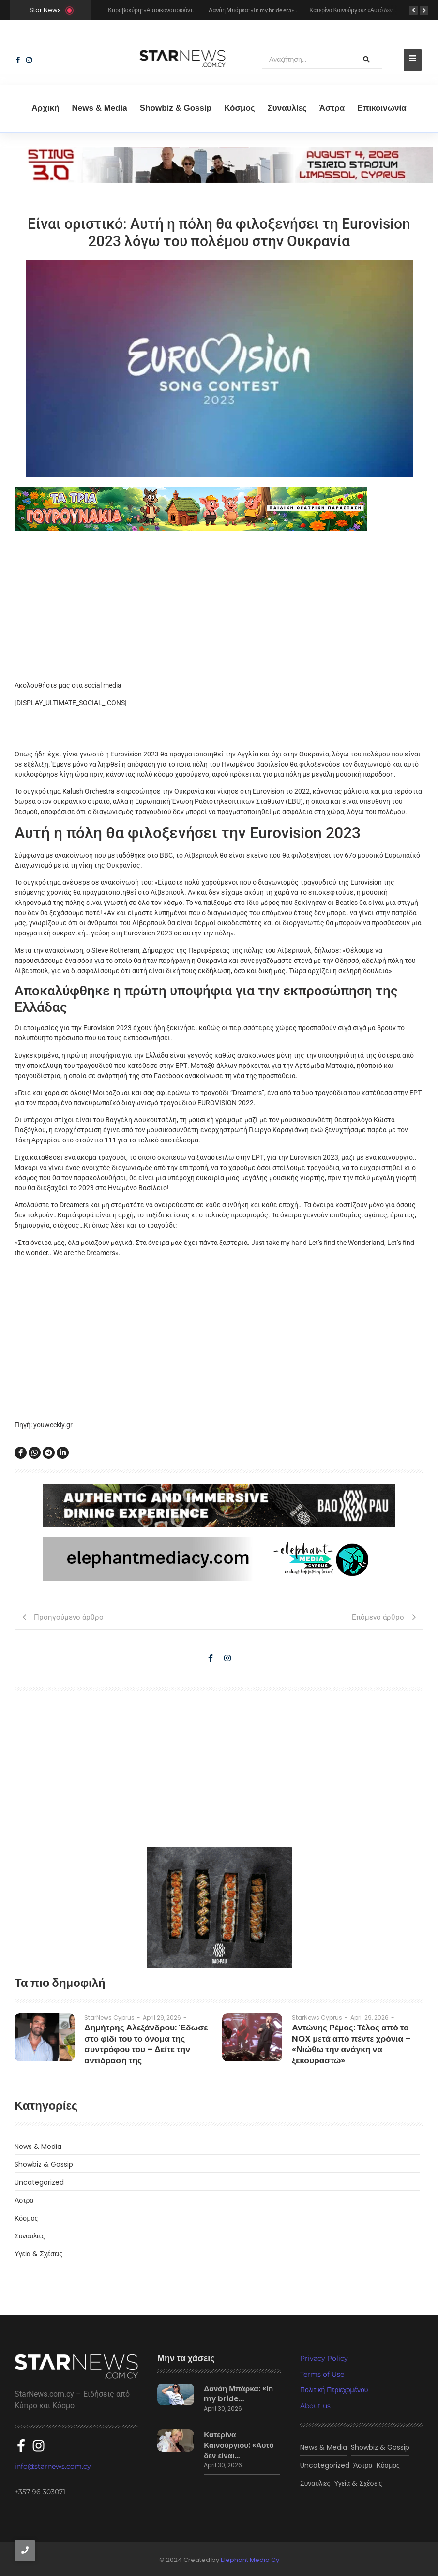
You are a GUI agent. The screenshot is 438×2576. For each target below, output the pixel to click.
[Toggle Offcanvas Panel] (413, 60)
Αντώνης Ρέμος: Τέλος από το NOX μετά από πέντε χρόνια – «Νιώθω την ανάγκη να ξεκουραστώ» (356, 2036)
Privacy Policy (324, 2358)
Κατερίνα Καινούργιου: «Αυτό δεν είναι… (238, 2438)
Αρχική (45, 108)
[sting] (219, 180)
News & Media (99, 108)
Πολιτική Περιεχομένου (334, 2389)
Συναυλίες (287, 108)
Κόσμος (239, 108)
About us (315, 2405)
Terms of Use (322, 2374)
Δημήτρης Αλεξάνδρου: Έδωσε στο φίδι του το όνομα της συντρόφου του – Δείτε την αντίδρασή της (148, 2036)
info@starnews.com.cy (53, 2460)
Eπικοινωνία (382, 108)
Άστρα (332, 108)
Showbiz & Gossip (175, 108)
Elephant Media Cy (250, 2557)
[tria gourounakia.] (219, 509)
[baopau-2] (219, 1907)
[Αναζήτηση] (306, 60)
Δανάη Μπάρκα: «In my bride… (239, 2392)
